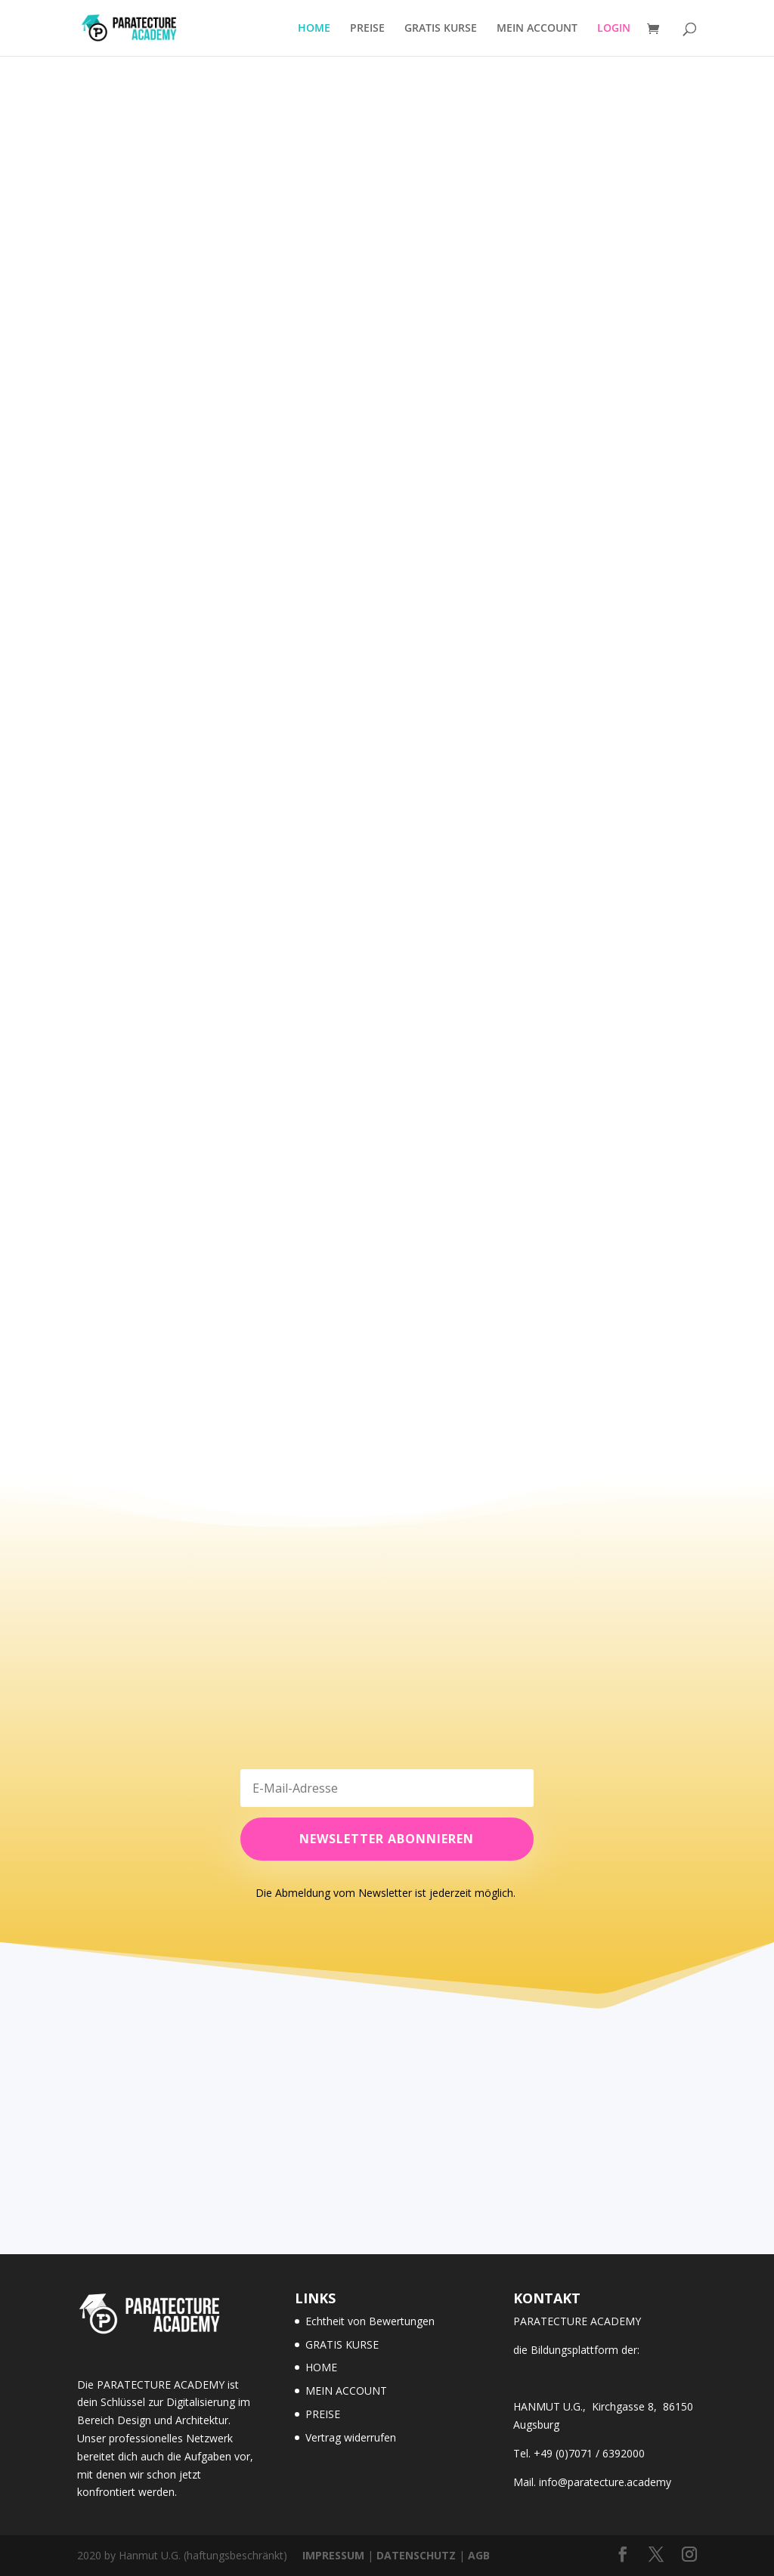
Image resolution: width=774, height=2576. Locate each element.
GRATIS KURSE (440, 29)
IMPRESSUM (333, 2555)
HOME (314, 29)
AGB (479, 2555)
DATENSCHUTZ (416, 2555)
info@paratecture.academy (605, 2482)
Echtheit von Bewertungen (370, 2321)
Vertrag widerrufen (350, 2437)
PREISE (367, 29)
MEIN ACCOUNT (537, 29)
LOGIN (613, 29)
